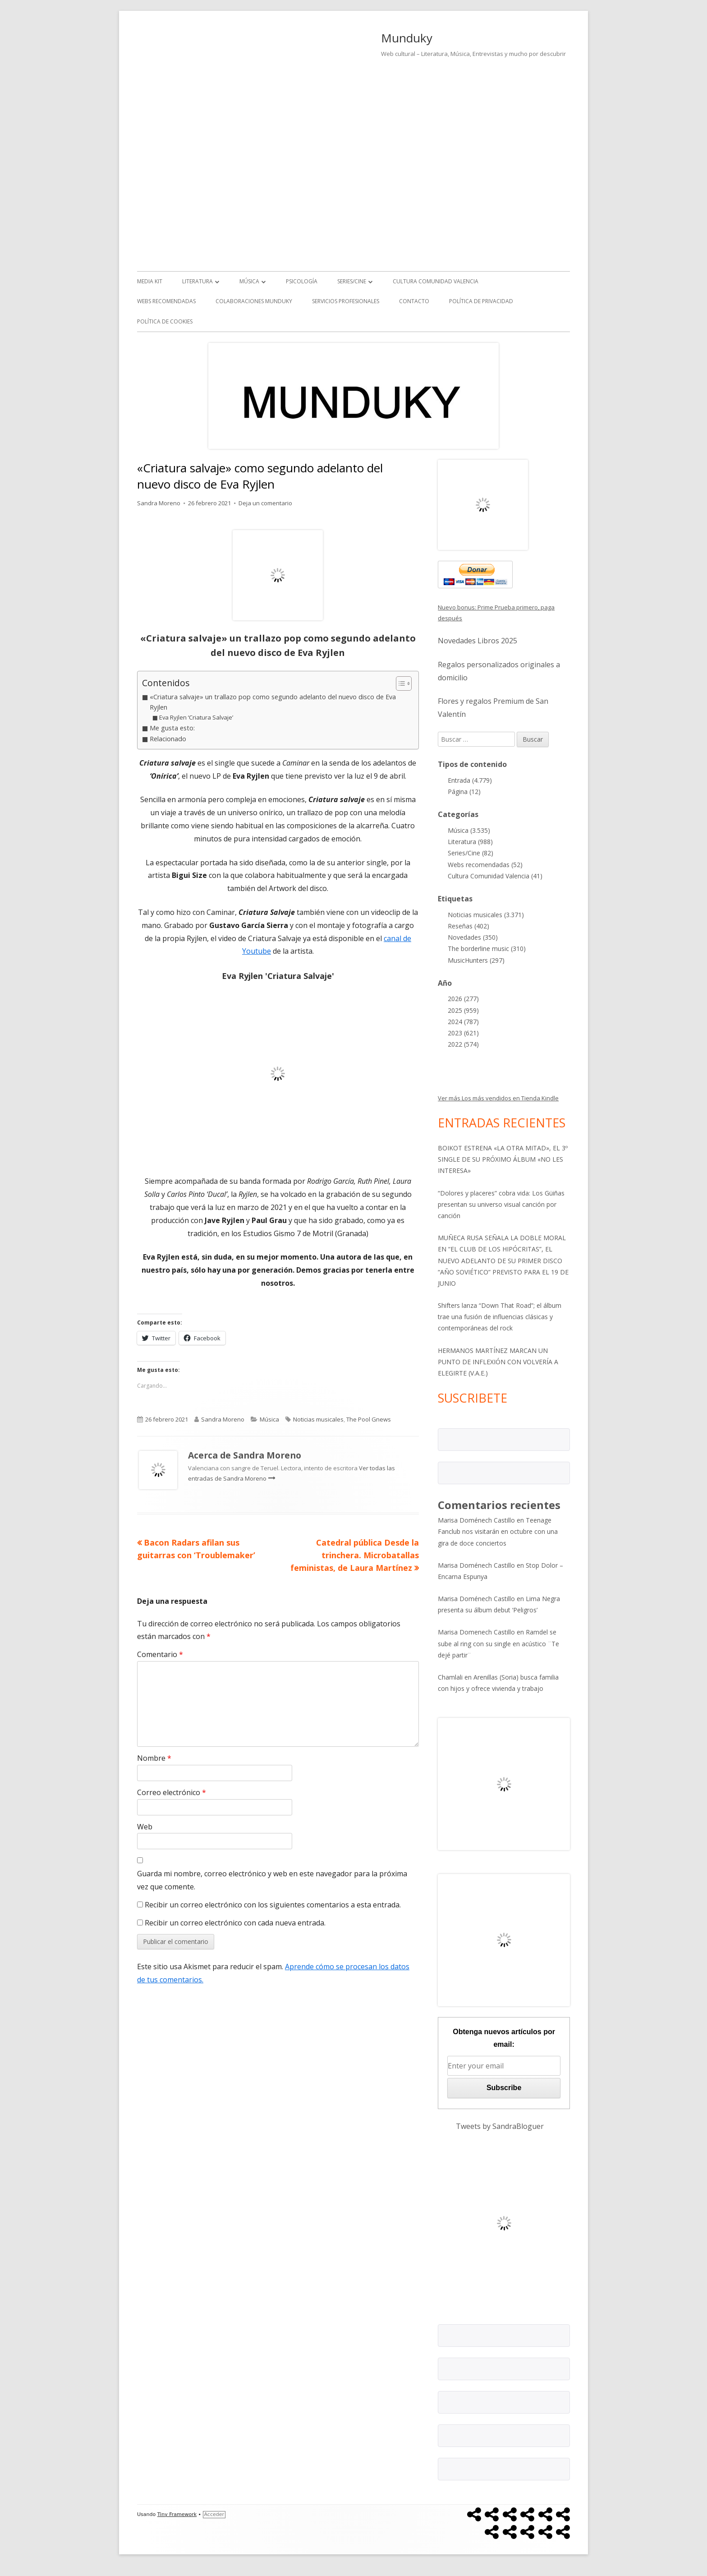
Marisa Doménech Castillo (476, 1520)
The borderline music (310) (487, 948)
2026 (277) (463, 998)
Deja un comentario (265, 503)
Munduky (406, 38)
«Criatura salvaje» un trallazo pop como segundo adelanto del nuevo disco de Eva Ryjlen (273, 701)
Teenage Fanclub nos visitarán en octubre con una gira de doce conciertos (498, 1531)
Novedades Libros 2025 (477, 641)
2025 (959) (463, 1010)
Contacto (414, 301)
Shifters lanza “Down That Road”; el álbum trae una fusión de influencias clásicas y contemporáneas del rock (499, 1316)
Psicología (301, 281)
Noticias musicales (318, 1419)
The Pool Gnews (368, 1419)
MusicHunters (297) (476, 960)
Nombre (154, 1758)
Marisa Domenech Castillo (476, 1632)
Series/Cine (351, 281)
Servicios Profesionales (345, 301)
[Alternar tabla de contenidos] (399, 683)
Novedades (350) (473, 937)
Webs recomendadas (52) (485, 864)
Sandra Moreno (158, 503)
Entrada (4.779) (470, 780)
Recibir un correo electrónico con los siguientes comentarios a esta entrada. (273, 1905)
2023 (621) (463, 1033)
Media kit (149, 281)
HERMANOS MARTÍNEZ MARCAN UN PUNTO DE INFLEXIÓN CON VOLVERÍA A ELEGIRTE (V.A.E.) (498, 1361)
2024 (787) (463, 1021)
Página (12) (464, 791)
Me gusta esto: (172, 728)
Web (144, 1827)
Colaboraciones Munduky (254, 301)
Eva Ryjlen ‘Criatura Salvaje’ (196, 717)
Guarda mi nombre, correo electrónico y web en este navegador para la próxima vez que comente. (272, 1880)
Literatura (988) (470, 841)
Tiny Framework (177, 2514)
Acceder (214, 2514)
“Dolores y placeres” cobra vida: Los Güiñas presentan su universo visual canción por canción (501, 1204)
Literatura (197, 281)
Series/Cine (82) (470, 853)
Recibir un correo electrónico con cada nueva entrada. (235, 1923)
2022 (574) (463, 1044)
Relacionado (168, 738)
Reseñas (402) (468, 926)
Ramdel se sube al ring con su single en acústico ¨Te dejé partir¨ (498, 1643)
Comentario (160, 1654)
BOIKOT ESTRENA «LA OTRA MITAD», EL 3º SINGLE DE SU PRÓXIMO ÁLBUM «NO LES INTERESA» (503, 1159)
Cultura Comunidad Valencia (435, 281)
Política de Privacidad (481, 301)
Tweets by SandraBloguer (500, 2126)
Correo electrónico (171, 1792)
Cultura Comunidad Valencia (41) (495, 876)
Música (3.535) (469, 830)
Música (249, 281)
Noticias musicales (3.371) (486, 914)
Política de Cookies (165, 321)
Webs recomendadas (166, 301)
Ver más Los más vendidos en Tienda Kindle (498, 1098)
